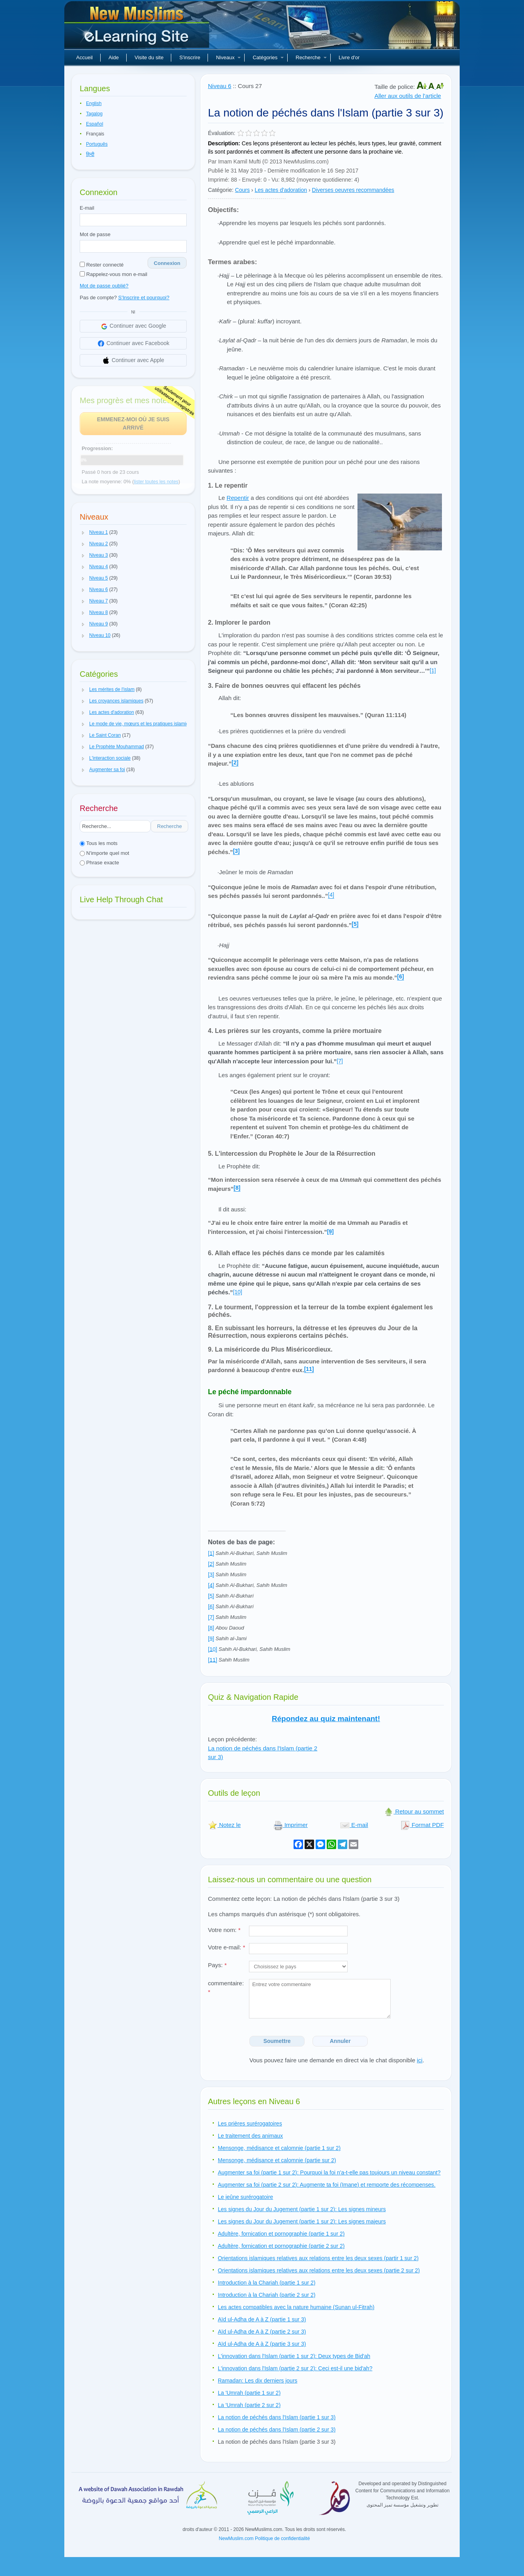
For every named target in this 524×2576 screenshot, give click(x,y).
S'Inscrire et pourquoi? (144, 297)
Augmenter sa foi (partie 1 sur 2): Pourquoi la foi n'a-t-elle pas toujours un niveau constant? (329, 2172)
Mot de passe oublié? (104, 286)
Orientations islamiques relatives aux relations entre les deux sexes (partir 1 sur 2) (318, 2258)
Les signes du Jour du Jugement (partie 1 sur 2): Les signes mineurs (302, 2209)
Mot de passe (95, 234)
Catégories (268, 57)
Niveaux (228, 57)
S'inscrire (189, 57)
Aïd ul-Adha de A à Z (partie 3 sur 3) (262, 2344)
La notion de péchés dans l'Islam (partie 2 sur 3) (276, 2429)
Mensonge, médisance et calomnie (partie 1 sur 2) (279, 2148)
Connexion (167, 263)
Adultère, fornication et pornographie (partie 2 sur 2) (281, 2246)
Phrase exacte (99, 863)
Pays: (217, 1965)
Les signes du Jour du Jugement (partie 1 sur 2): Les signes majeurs (302, 2221)
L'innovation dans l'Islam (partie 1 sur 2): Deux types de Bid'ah (294, 2356)
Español (94, 124)
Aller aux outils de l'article (407, 95)
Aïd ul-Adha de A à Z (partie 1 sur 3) (262, 2319)
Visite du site (149, 57)
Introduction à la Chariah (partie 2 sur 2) (266, 2295)
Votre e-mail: (226, 1947)
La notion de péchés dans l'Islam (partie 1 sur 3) (276, 2417)
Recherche (311, 57)
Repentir (237, 497)
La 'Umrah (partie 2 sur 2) (249, 2405)
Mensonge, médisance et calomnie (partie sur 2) (277, 2160)
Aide (114, 57)
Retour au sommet (414, 1811)
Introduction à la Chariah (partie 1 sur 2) (266, 2282)
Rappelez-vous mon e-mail (113, 274)
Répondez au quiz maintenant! (326, 1718)
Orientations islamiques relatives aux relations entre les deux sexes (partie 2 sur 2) (319, 2270)
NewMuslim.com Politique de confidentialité (264, 2538)
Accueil (84, 57)
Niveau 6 (219, 86)
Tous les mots (99, 843)
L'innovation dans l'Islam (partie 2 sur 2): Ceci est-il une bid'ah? (295, 2368)
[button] (83, 532)
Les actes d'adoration (281, 190)
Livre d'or (349, 57)
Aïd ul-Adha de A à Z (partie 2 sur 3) (262, 2331)
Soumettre (276, 2041)
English (93, 103)
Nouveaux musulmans (137, 28)
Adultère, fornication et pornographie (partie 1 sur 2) (281, 2234)
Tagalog (94, 113)
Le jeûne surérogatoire (245, 2197)
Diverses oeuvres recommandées (353, 190)
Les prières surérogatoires (250, 2123)
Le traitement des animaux (250, 2136)
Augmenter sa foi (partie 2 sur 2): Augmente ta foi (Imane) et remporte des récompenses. (327, 2185)
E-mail (87, 208)
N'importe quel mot (104, 853)
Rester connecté (102, 265)
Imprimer (290, 1824)
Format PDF (422, 1824)
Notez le (224, 1824)
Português (97, 144)
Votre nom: (224, 1929)
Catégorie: (221, 190)
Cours (242, 190)
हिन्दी (90, 154)
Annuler (340, 2041)
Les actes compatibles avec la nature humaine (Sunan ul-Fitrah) (296, 2307)
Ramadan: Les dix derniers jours (258, 2380)
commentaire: (226, 1988)
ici (419, 2060)
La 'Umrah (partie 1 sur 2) (249, 2393)
